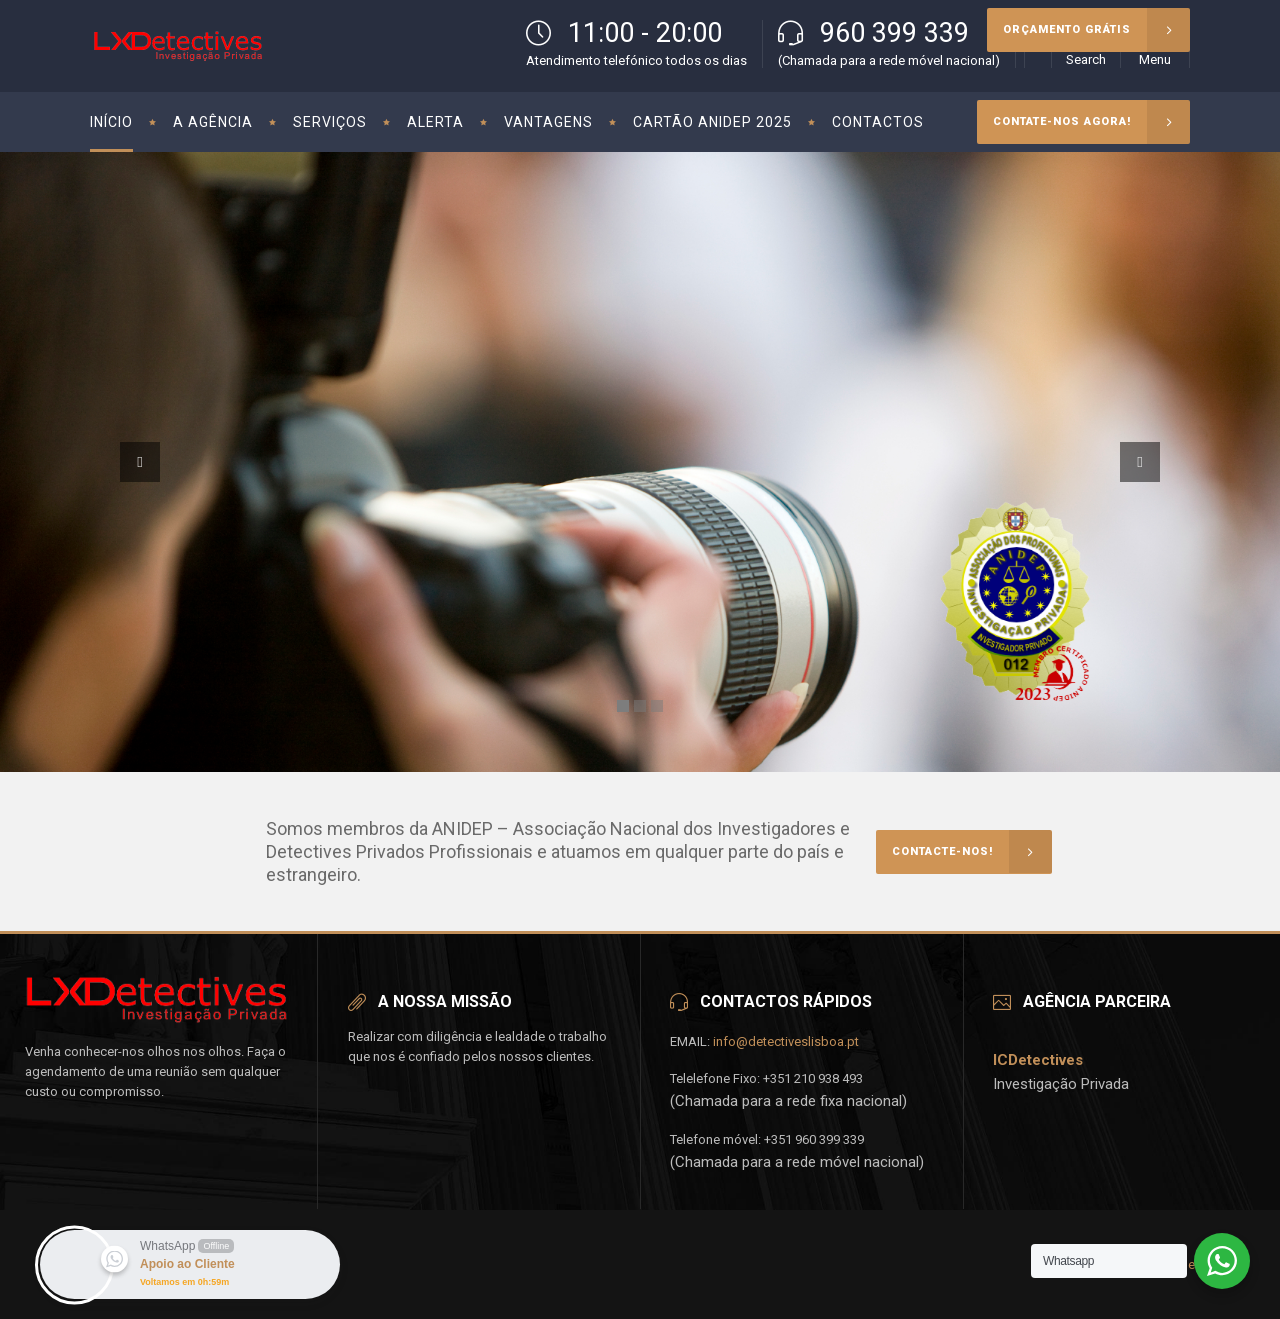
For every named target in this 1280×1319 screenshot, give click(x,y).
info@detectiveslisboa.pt (786, 1041)
